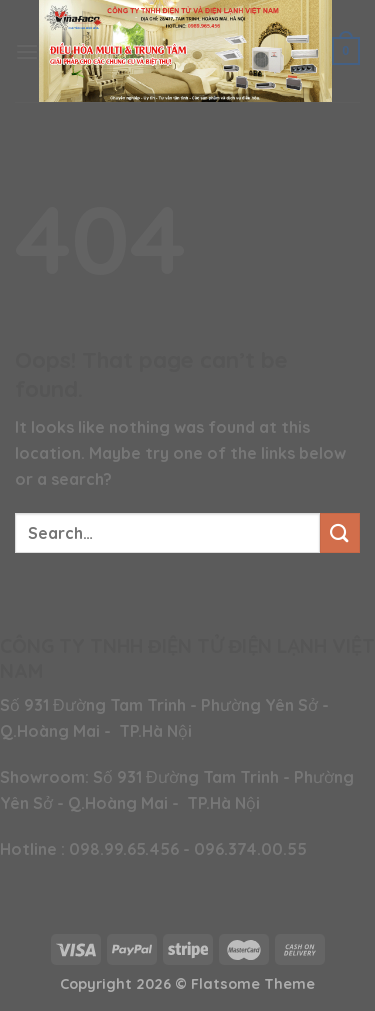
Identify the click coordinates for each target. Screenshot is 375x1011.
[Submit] (340, 532)
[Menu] (27, 51)
